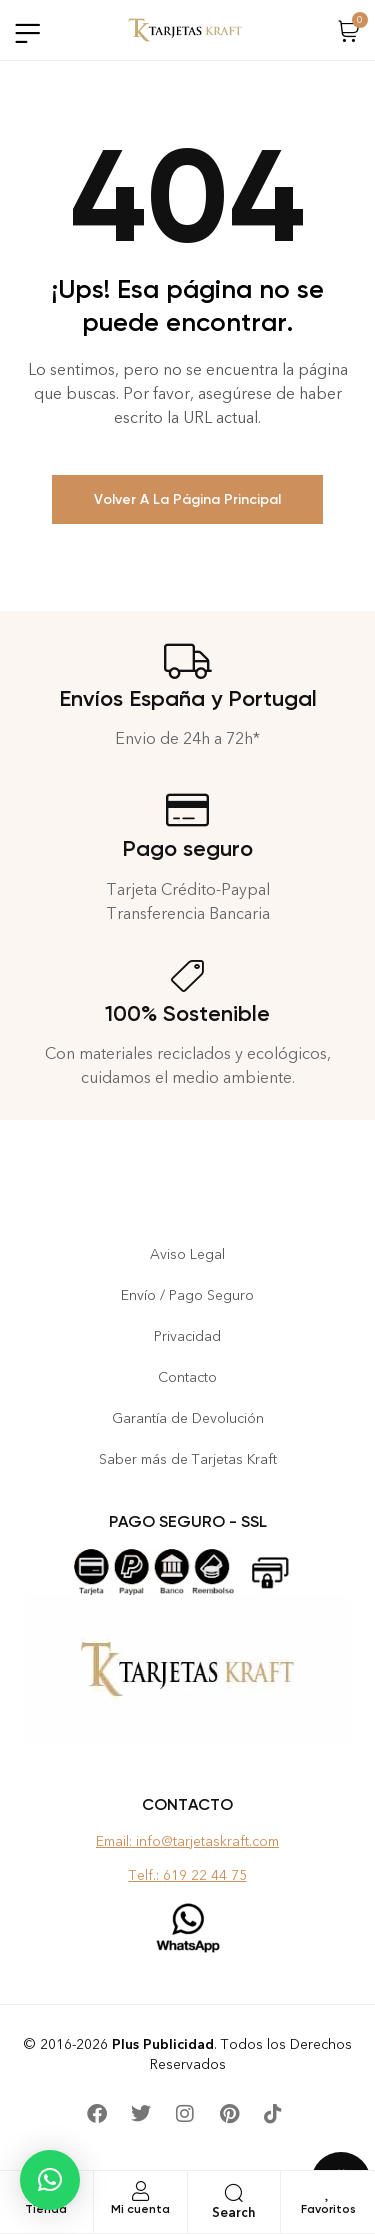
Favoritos (328, 2209)
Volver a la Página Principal (187, 499)
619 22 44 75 (205, 1875)
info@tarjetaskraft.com (207, 1841)
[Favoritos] (328, 2191)
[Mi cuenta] (140, 2191)
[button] (50, 2180)
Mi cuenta (140, 2209)
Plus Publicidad (163, 2044)
